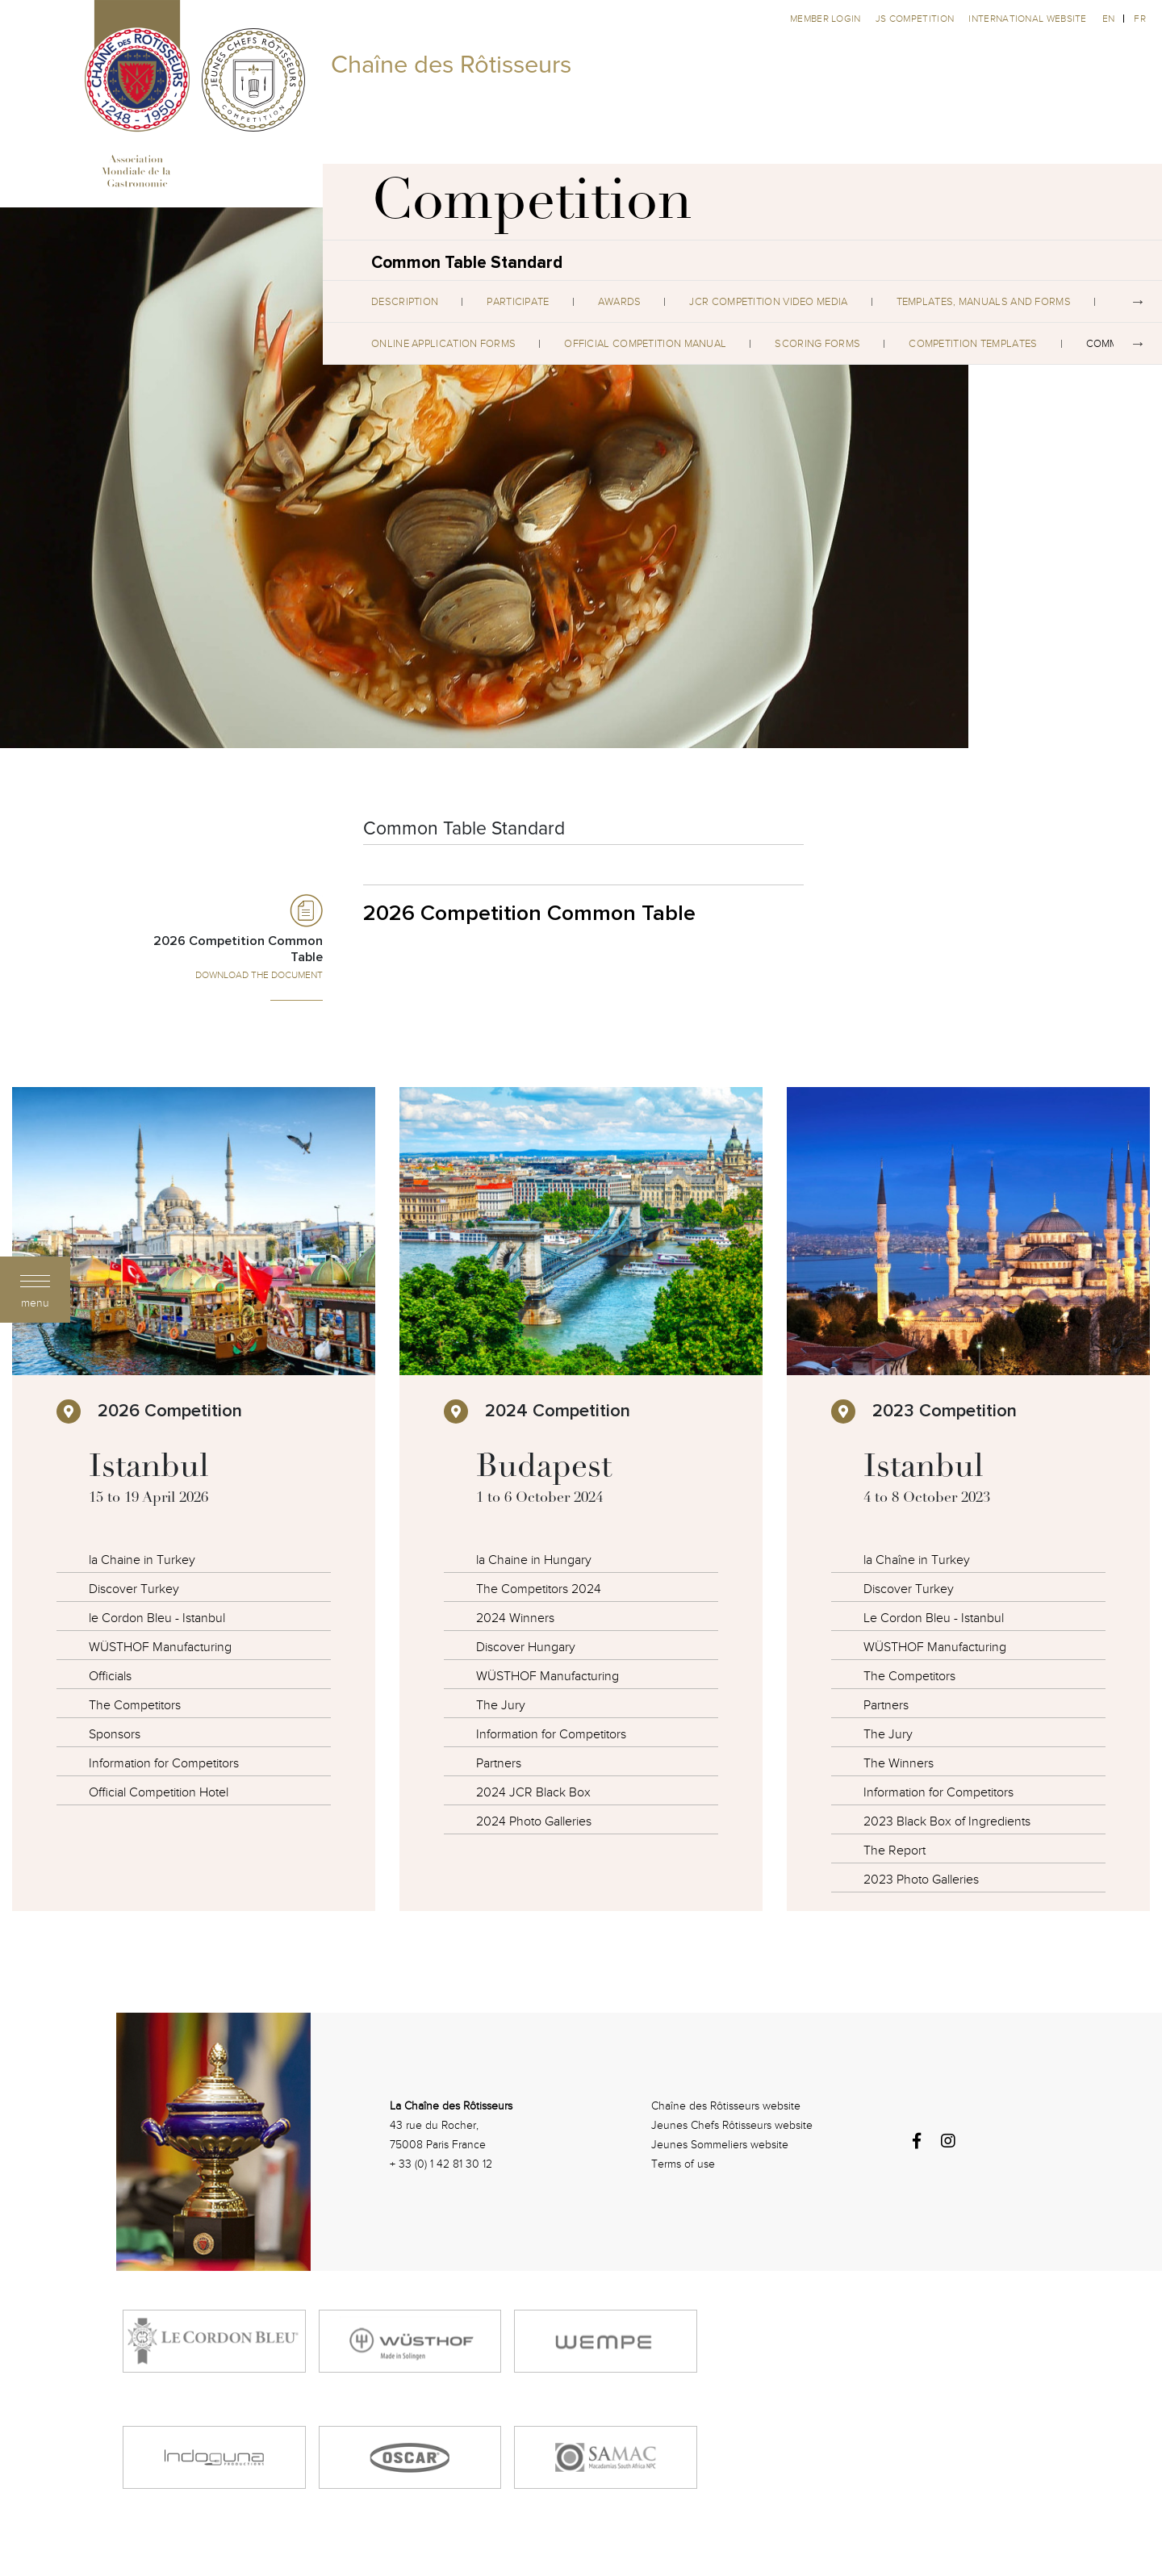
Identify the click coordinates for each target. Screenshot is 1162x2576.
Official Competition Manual (645, 343)
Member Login (826, 18)
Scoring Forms (817, 343)
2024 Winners (515, 1618)
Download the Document (259, 975)
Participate (518, 301)
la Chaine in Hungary (533, 1560)
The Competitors (135, 1705)
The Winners (898, 1763)
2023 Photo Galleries (921, 1879)
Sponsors (114, 1734)
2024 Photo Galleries (533, 1821)
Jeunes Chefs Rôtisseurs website (732, 2125)
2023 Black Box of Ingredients (946, 1821)
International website (1027, 18)
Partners (498, 1763)
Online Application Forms (443, 343)
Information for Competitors (164, 1763)
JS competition (916, 18)
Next (1138, 302)
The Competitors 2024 (538, 1589)
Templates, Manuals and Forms (984, 301)
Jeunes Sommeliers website (719, 2145)
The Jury (500, 1705)
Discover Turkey (134, 1589)
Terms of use (683, 2164)
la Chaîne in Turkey (916, 1560)
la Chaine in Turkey (142, 1560)
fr (1140, 18)
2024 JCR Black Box (533, 1792)
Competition (531, 206)
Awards (620, 301)
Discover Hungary (525, 1647)
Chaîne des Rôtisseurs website (725, 2106)
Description (404, 301)
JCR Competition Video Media (768, 301)
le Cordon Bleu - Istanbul (157, 1618)
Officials (110, 1676)
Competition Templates (973, 343)
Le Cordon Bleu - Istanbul (933, 1618)
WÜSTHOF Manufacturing (160, 1647)
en (1108, 18)
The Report (894, 1850)
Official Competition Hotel (158, 1792)
